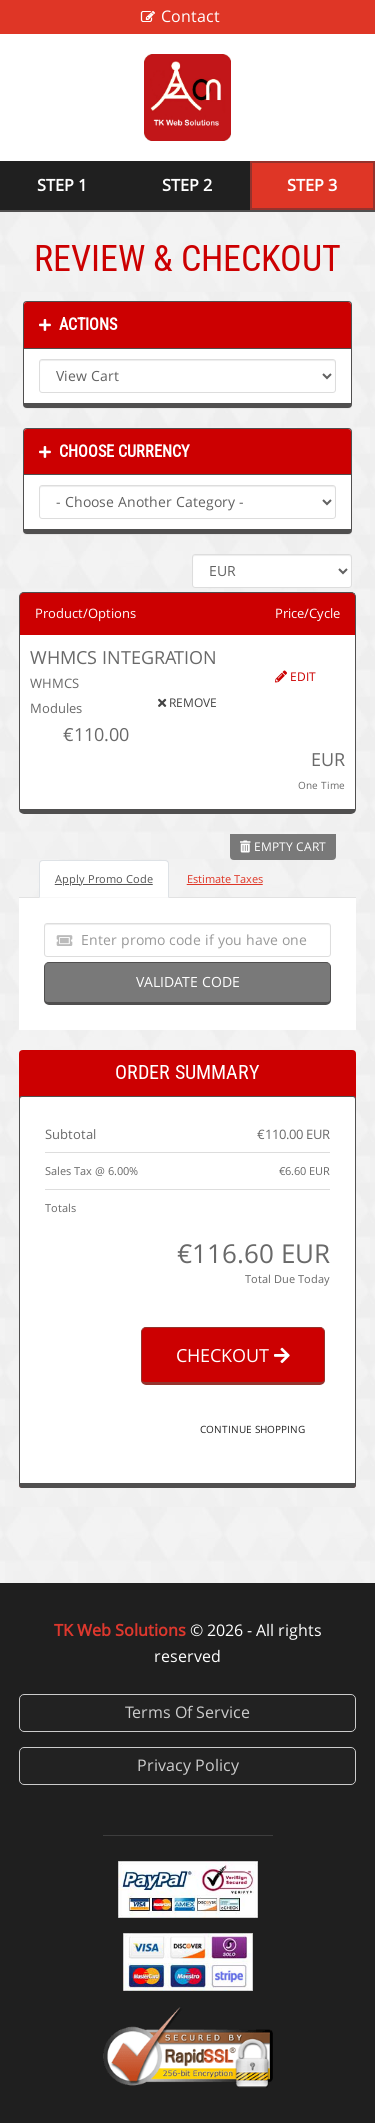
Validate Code (188, 981)
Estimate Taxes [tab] (225, 878)
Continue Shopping (252, 1429)
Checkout (233, 1355)
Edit (295, 676)
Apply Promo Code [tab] (104, 878)
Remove (187, 702)
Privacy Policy (188, 1765)
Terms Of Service (187, 1712)
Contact (190, 16)
